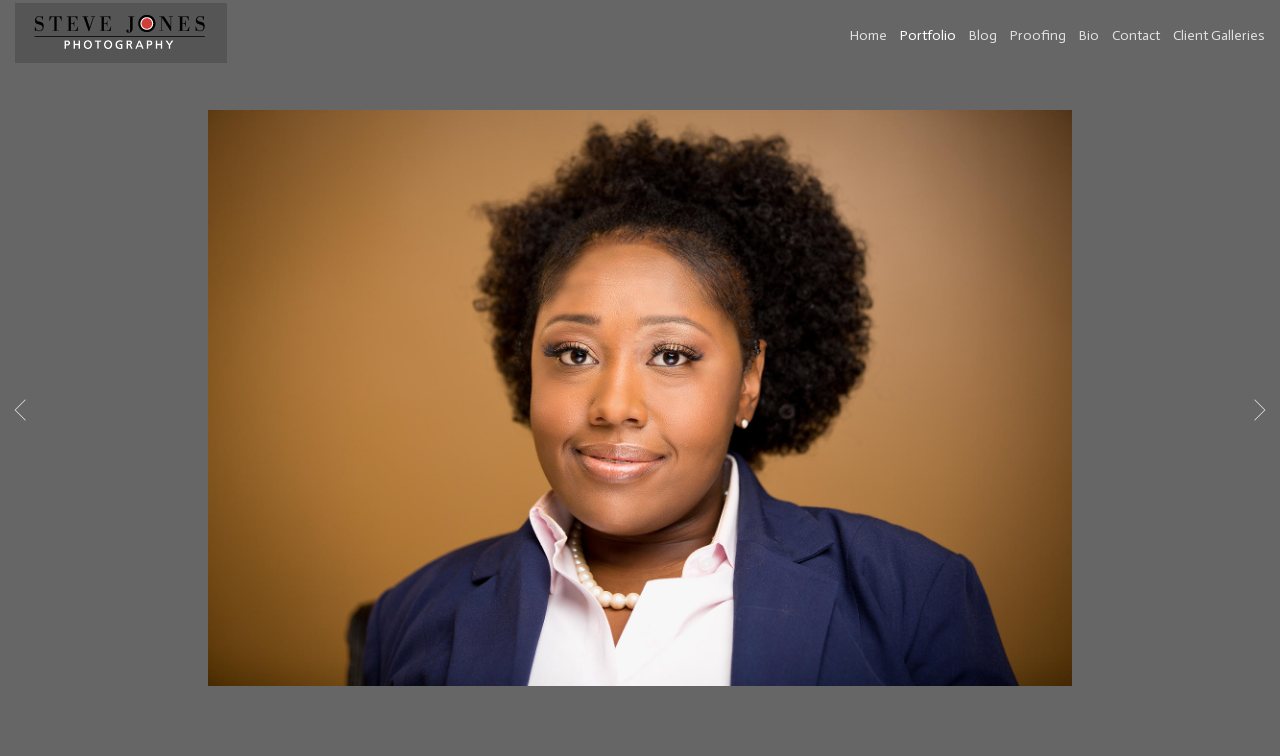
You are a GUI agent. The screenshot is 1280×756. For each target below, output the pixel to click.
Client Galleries (1219, 35)
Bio (1089, 35)
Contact (1136, 35)
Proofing (1038, 35)
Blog (983, 35)
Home (868, 35)
